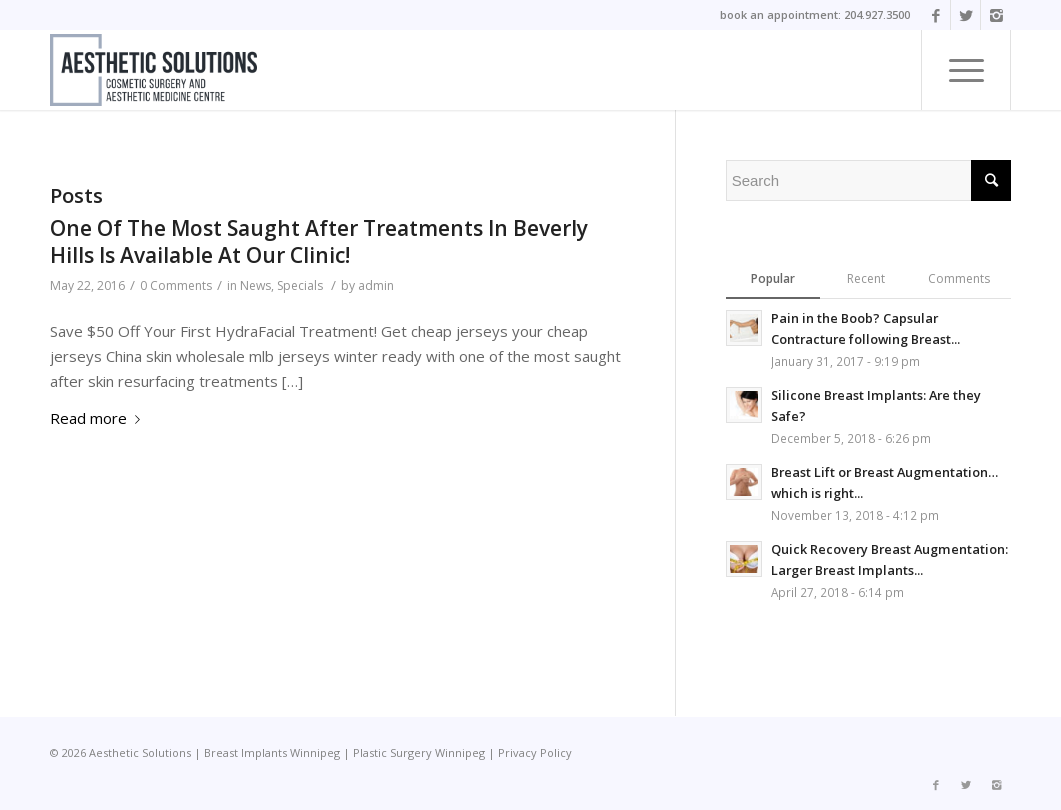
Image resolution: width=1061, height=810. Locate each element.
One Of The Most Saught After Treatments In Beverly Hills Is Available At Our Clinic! (319, 241)
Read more (99, 418)
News (255, 285)
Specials (300, 285)
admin (376, 285)
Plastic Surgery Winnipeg (419, 752)
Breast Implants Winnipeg (272, 752)
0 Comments (176, 285)
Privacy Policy (535, 752)
